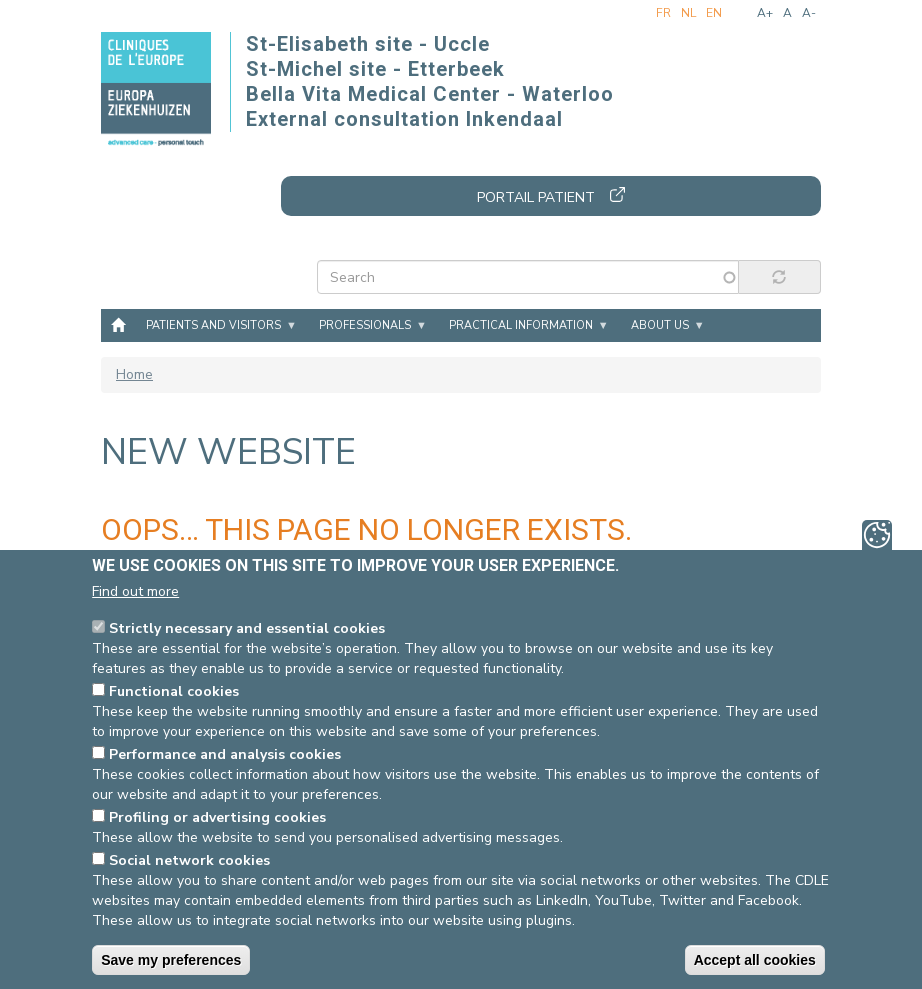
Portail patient (536, 197)
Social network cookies (189, 861)
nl (688, 13)
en (714, 13)
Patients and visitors (213, 325)
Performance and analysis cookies (225, 755)
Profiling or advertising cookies (217, 818)
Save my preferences (171, 961)
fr (663, 13)
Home (118, 324)
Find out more (135, 592)
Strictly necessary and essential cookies (247, 629)
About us (660, 325)
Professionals (365, 325)
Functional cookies (174, 692)
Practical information (521, 325)
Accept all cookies (755, 961)
